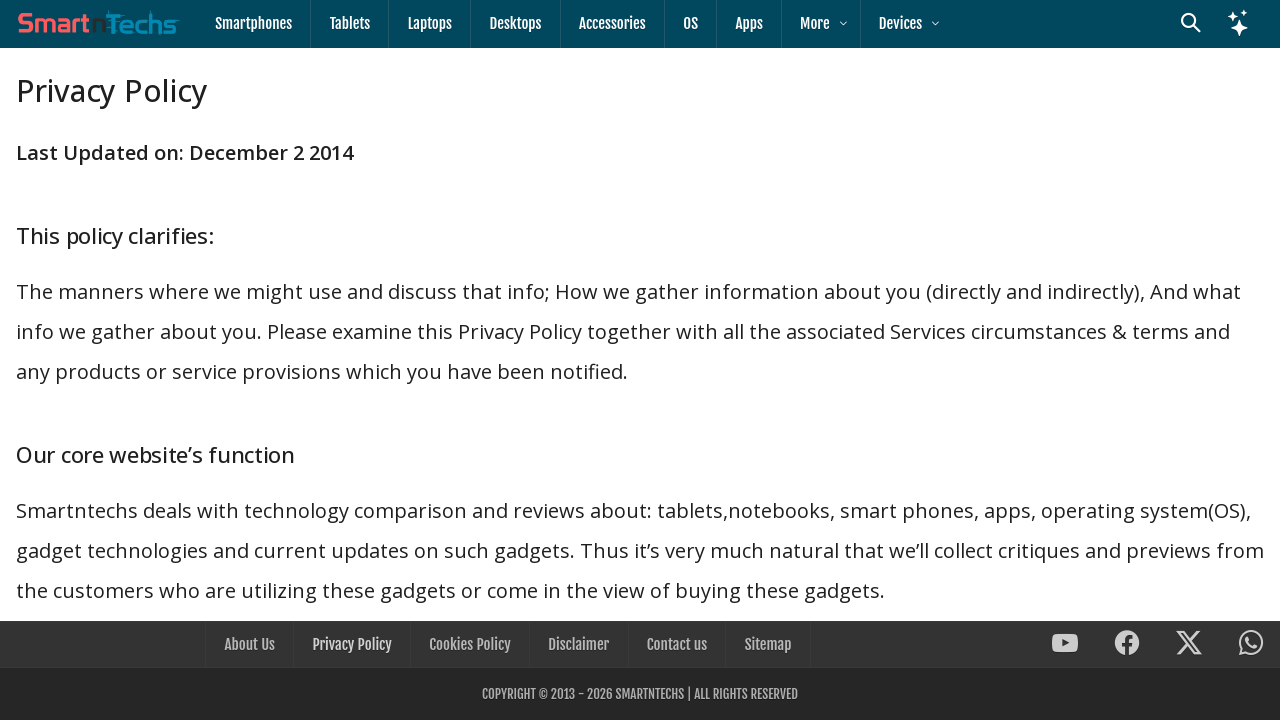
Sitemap (766, 644)
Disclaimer (578, 644)
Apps (745, 23)
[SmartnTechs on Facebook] (1127, 645)
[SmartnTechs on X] (1189, 645)
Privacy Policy (352, 644)
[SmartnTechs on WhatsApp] (1251, 645)
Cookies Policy (470, 644)
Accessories (610, 23)
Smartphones (253, 23)
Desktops (514, 23)
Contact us (676, 644)
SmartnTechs (649, 694)
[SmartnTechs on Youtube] (1065, 645)
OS (688, 23)
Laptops (429, 23)
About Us (251, 644)
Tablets (349, 23)
